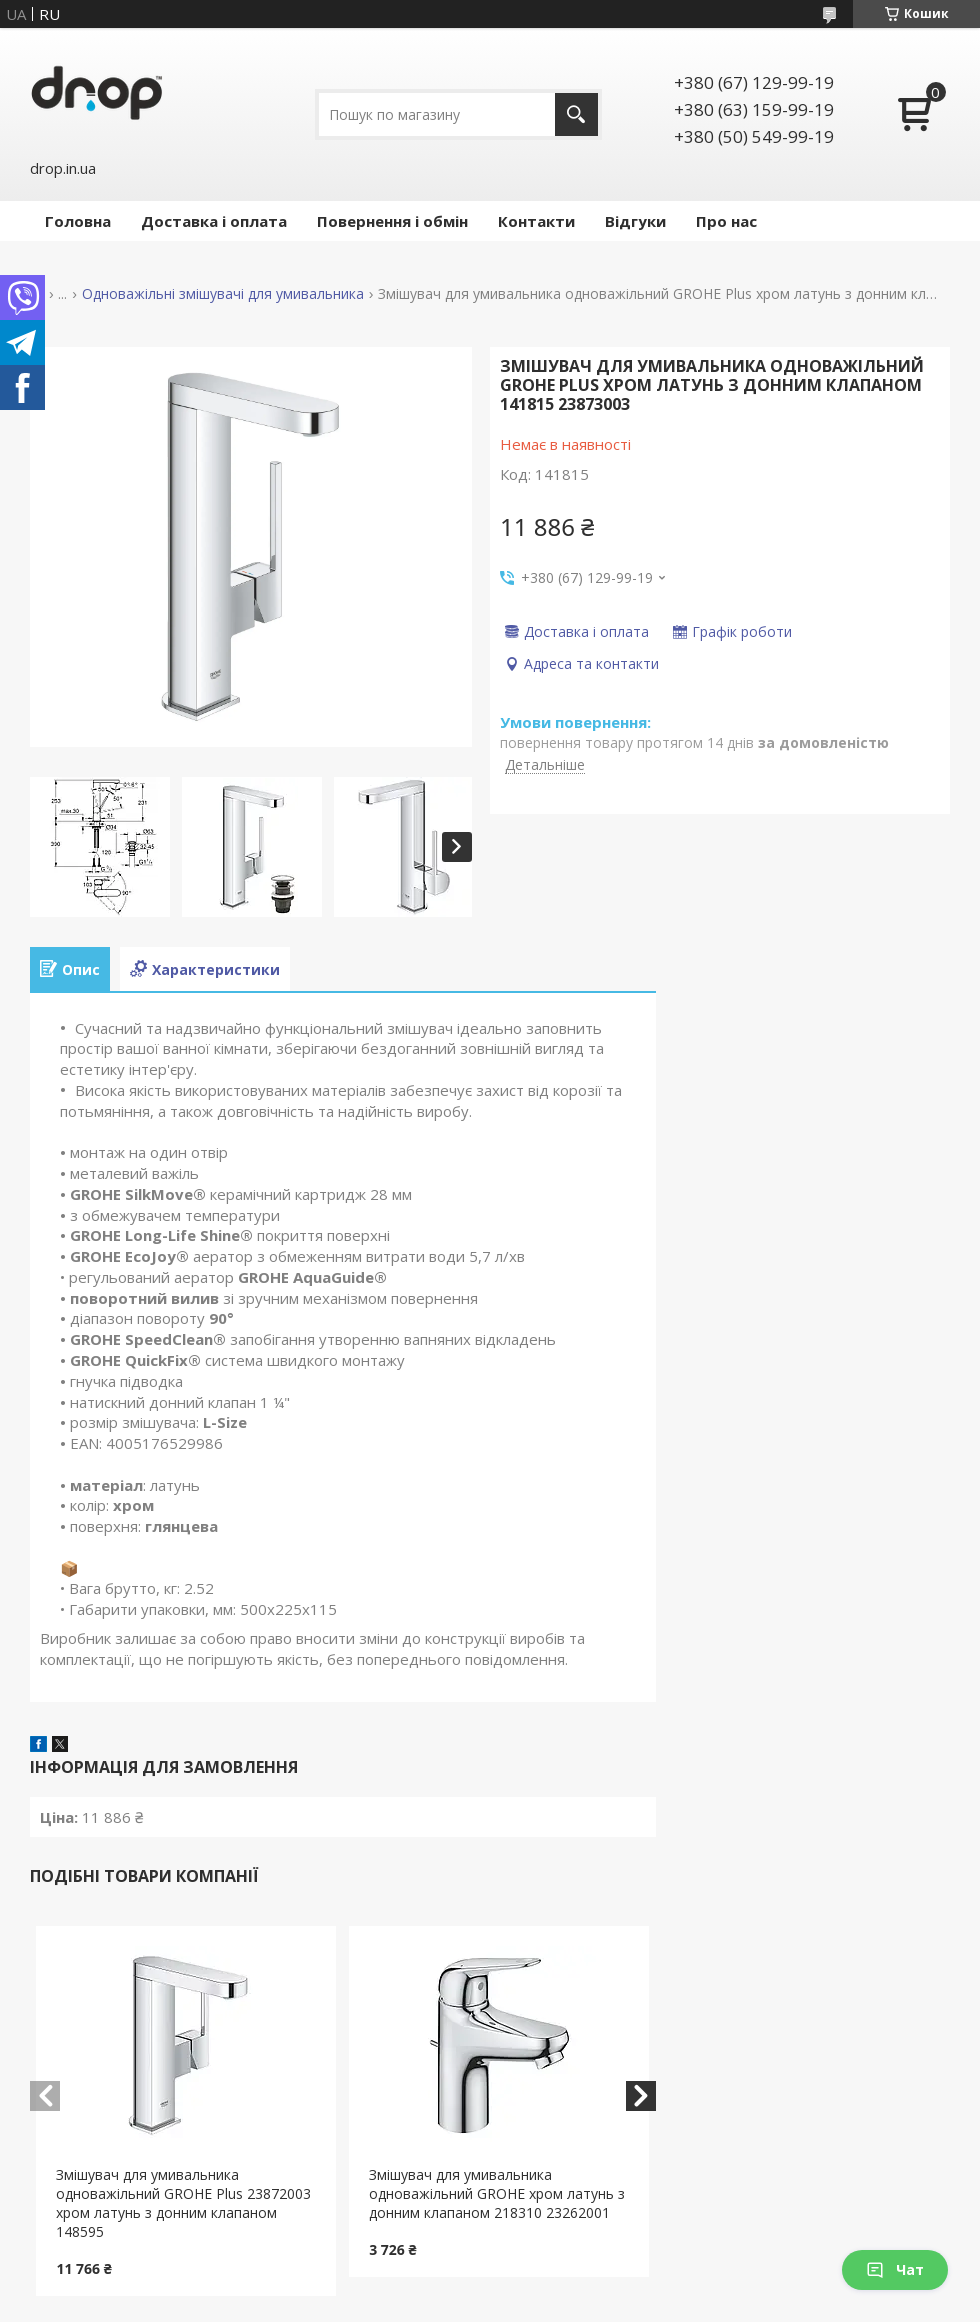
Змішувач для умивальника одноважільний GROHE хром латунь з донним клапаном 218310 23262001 (497, 2193)
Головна (78, 221)
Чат (895, 2269)
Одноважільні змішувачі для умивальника (223, 294)
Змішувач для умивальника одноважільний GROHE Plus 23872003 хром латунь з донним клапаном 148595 (183, 2203)
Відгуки (635, 221)
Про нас (726, 221)
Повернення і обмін (392, 221)
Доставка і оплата (214, 221)
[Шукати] (576, 114)
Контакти (536, 221)
